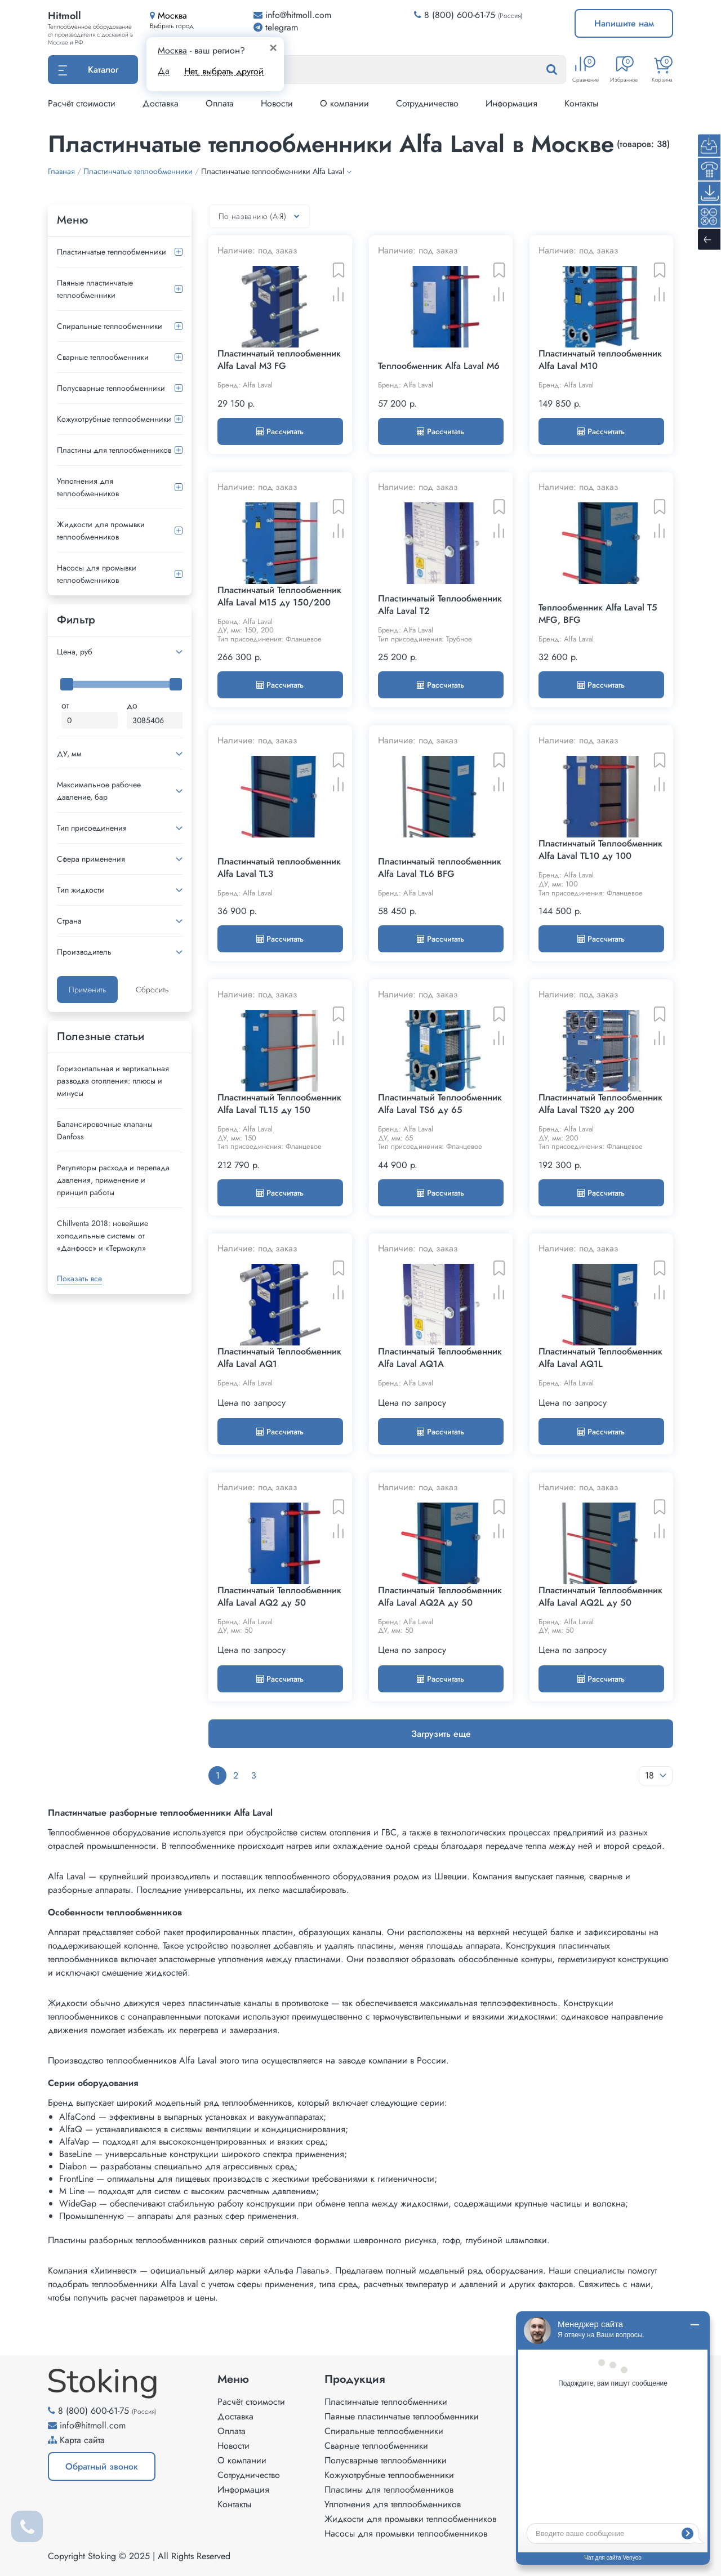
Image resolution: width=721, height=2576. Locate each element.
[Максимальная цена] (155, 720)
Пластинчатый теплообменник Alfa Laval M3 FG (279, 359)
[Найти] (562, 69)
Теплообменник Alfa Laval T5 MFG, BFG (597, 613)
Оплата (220, 103)
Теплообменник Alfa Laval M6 (439, 366)
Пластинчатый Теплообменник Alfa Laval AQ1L (600, 1357)
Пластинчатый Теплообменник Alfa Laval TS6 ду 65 (440, 1103)
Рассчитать (280, 431)
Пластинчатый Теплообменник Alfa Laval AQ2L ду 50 (600, 1596)
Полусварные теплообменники (111, 388)
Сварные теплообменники (103, 357)
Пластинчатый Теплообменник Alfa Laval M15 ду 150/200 (279, 596)
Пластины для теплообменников (114, 450)
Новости (277, 103)
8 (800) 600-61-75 (459, 14)
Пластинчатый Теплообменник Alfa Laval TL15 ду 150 (279, 1103)
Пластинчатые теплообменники (111, 251)
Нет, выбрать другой (224, 71)
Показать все (79, 1278)
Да (164, 71)
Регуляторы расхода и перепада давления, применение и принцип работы (113, 1180)
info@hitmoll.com (93, 2425)
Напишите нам (624, 23)
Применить (87, 989)
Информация (511, 103)
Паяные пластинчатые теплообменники (95, 289)
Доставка (161, 103)
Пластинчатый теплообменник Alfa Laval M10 (600, 359)
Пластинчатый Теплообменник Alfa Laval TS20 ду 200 (600, 1103)
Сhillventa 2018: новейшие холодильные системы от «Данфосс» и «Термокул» (102, 1236)
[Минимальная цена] (89, 720)
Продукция (354, 2379)
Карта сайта (82, 2440)
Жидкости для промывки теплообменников (101, 530)
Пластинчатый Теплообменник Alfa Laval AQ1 (279, 1357)
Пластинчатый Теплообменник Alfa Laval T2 (440, 604)
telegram (275, 27)
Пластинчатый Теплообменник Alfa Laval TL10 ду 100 (600, 849)
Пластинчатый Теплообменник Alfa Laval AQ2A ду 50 (440, 1596)
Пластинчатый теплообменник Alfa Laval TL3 (279, 867)
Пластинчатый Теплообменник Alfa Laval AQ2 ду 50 (279, 1596)
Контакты (581, 103)
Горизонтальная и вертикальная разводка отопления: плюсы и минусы (113, 1081)
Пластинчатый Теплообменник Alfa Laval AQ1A (440, 1357)
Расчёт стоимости (81, 103)
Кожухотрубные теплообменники (114, 419)
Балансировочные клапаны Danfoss (105, 1130)
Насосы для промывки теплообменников (96, 574)
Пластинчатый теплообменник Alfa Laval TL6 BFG (439, 867)
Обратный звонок (101, 2466)
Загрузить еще (441, 1733)
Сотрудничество (427, 103)
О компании (344, 103)
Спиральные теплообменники (109, 326)
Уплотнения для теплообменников (88, 487)
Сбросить (152, 989)
